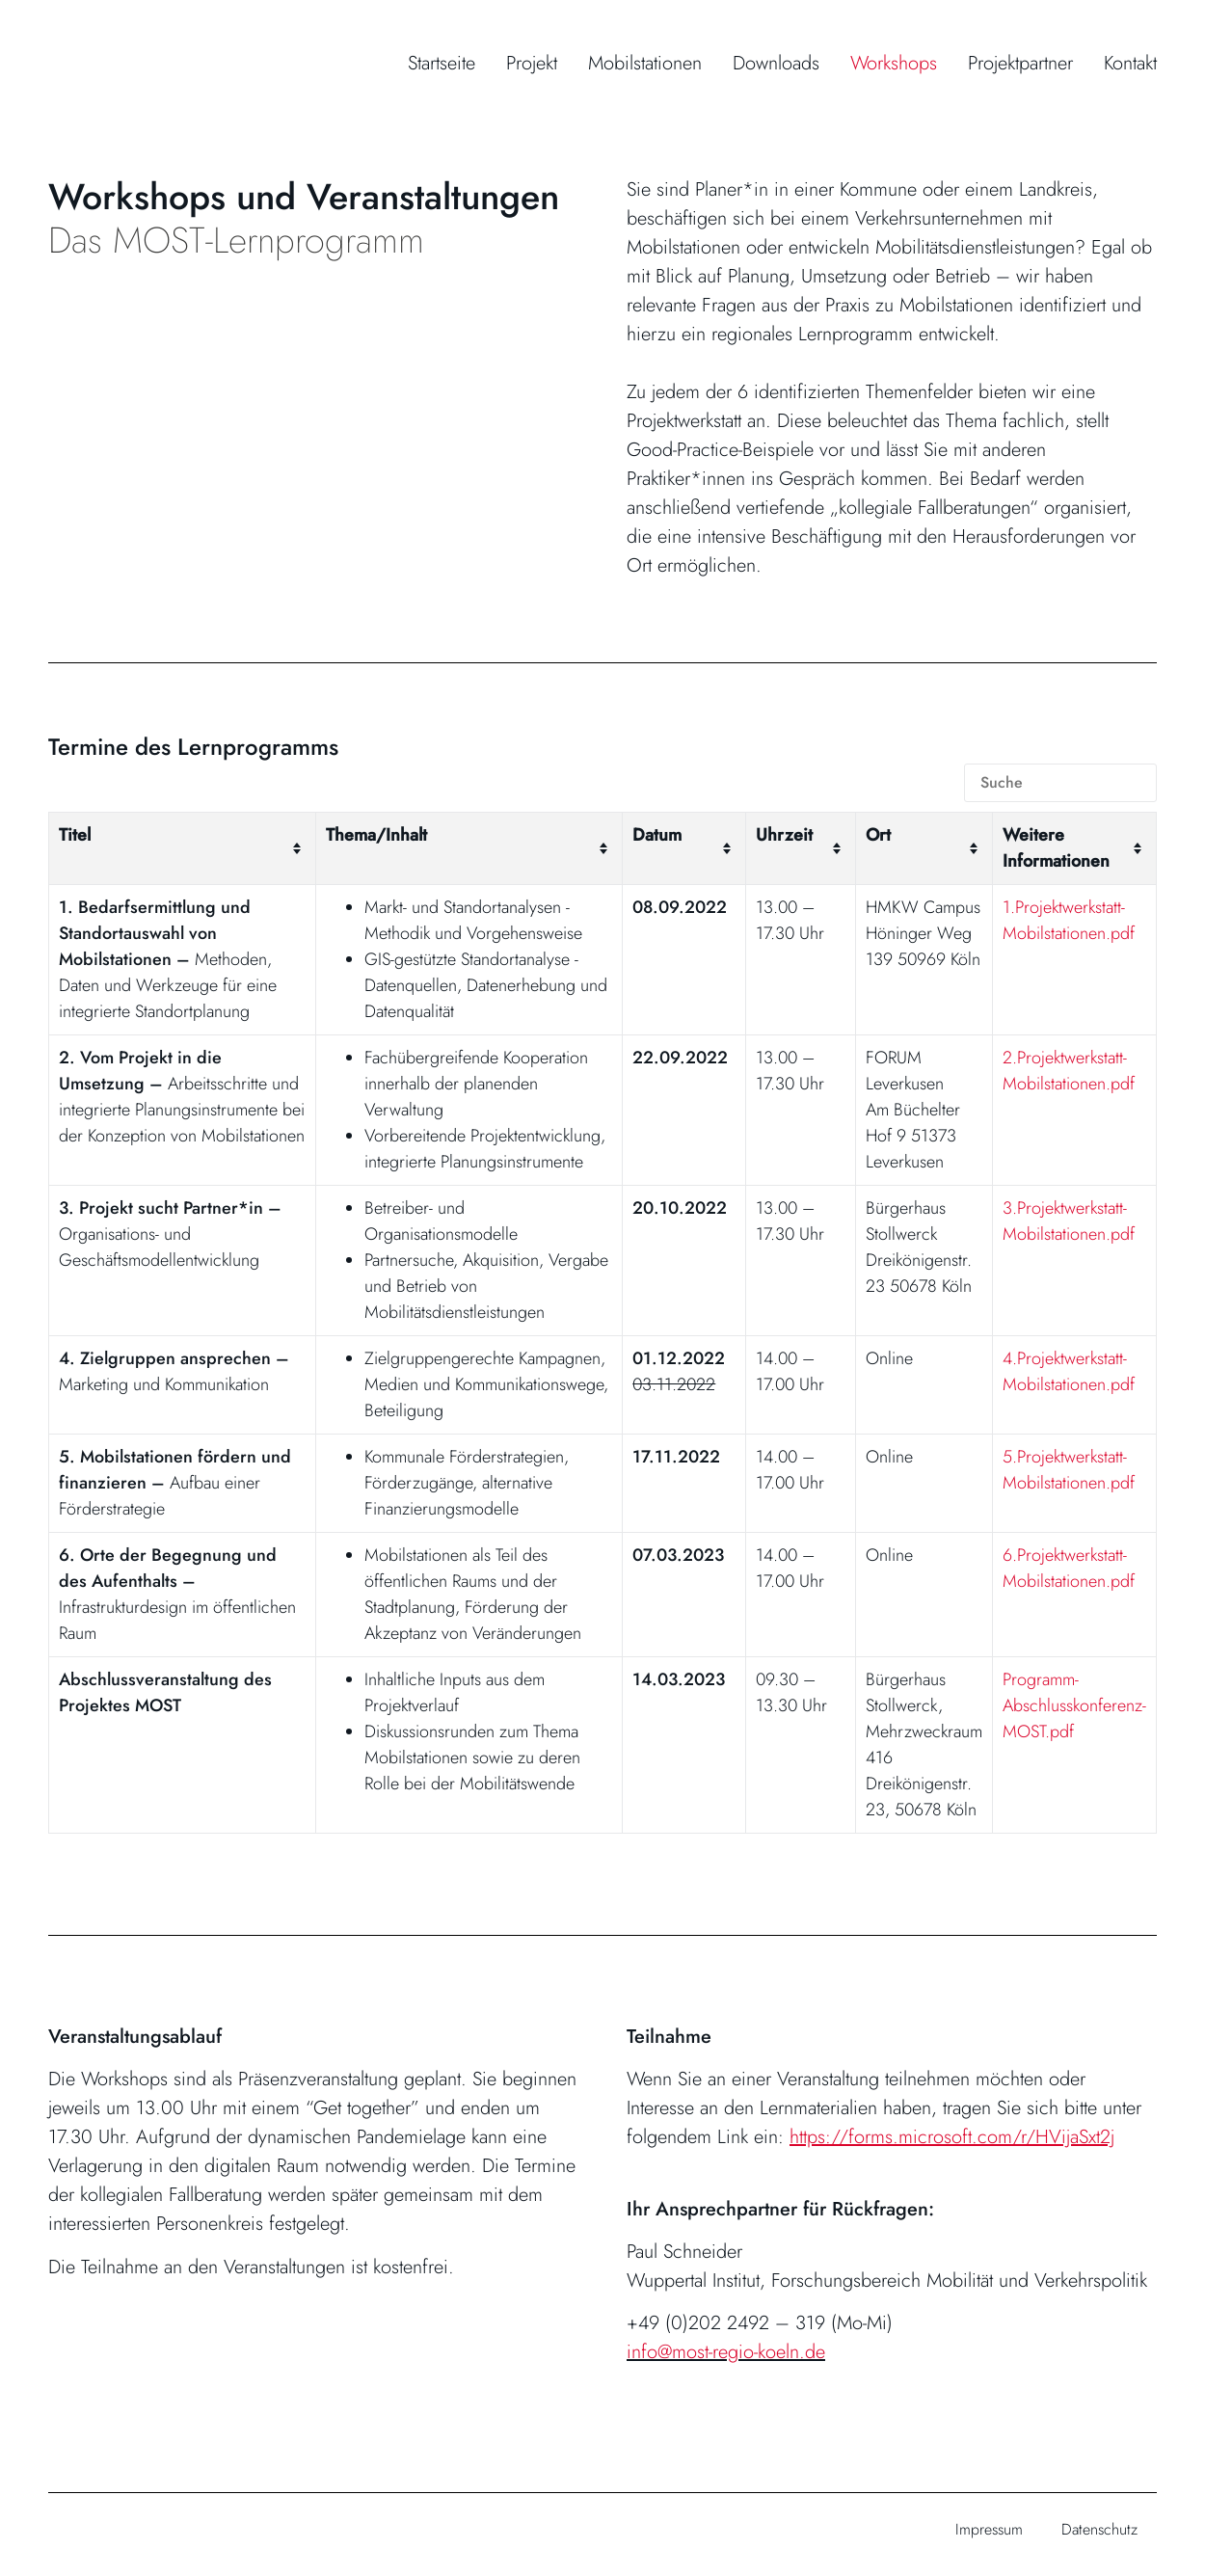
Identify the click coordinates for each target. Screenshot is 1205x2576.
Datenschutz (1099, 2529)
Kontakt (1130, 63)
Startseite (441, 63)
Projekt (531, 63)
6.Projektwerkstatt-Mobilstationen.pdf (1069, 1568)
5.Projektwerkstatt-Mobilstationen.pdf (1069, 1469)
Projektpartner (1020, 63)
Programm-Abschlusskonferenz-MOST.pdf (1074, 1705)
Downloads (776, 63)
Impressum (989, 2529)
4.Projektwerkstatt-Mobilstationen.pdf (1069, 1371)
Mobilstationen (645, 63)
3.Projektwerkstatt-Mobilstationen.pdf (1069, 1221)
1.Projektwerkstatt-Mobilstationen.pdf (1069, 920)
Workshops (893, 63)
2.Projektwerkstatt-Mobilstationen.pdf (1069, 1070)
